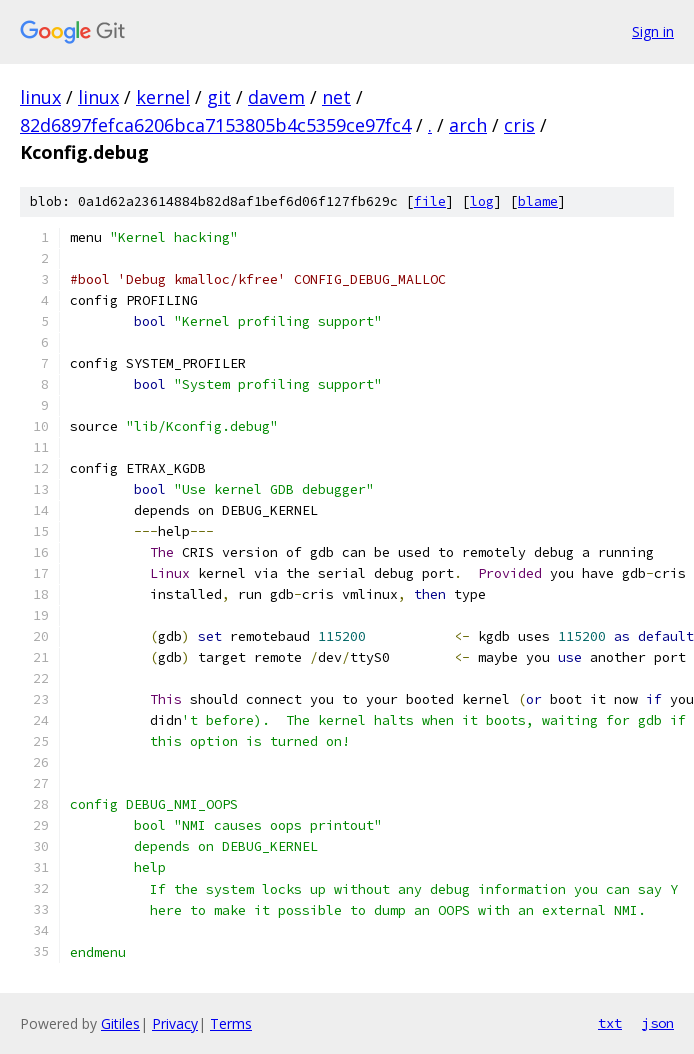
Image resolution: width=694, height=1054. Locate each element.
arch (468, 125)
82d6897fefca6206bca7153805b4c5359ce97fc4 (215, 125)
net (336, 97)
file (430, 201)
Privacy (175, 1023)
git (219, 97)
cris (519, 125)
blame (538, 201)
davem (276, 97)
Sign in (653, 31)
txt (610, 1023)
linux (40, 97)
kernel (163, 97)
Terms (231, 1023)
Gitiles (120, 1023)
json (658, 1023)
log (482, 201)
